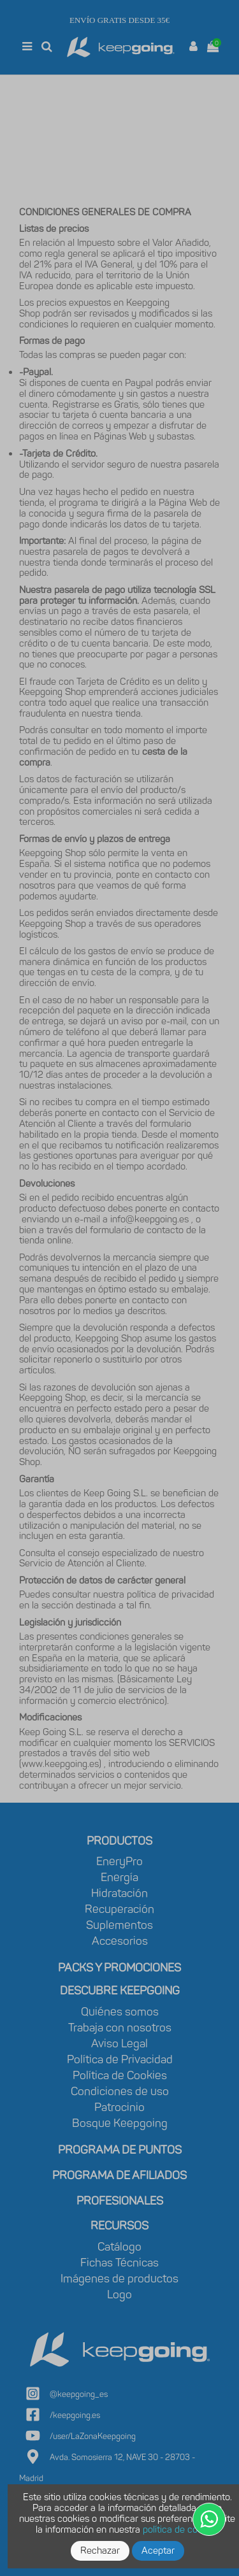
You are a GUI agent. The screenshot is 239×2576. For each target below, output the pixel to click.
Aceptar (158, 2550)
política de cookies (181, 2529)
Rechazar (100, 2550)
